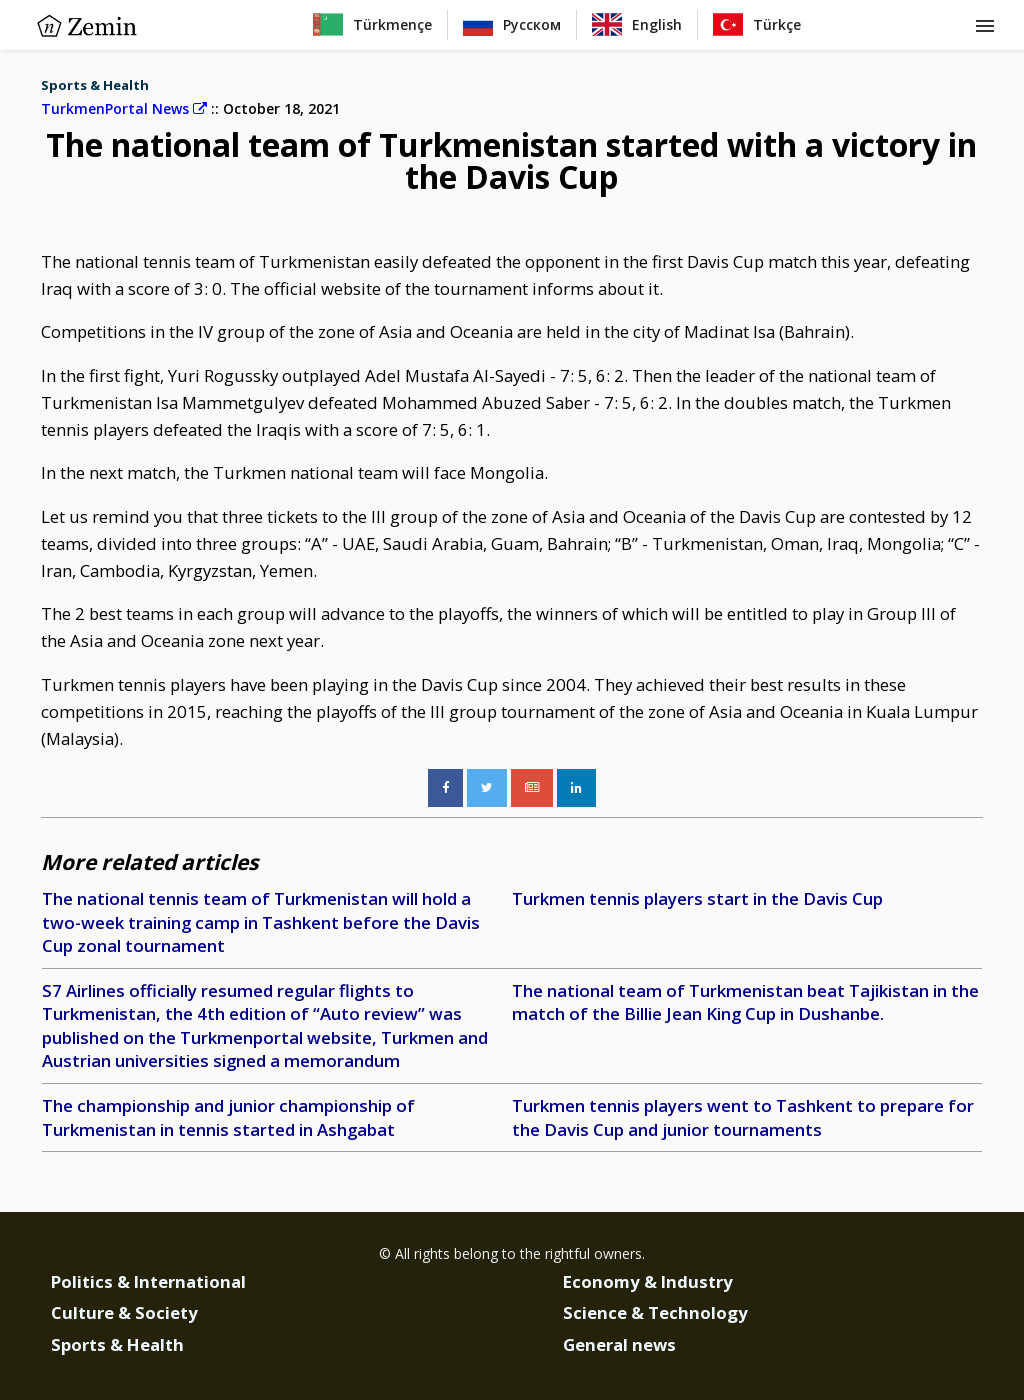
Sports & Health (95, 85)
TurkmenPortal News (124, 108)
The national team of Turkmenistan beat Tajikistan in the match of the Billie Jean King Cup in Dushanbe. (745, 1002)
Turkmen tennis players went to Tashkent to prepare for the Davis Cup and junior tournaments (743, 1117)
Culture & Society (124, 1312)
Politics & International (148, 1281)
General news (619, 1344)
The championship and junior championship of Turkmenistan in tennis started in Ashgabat (228, 1117)
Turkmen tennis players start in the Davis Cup (697, 898)
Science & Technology (655, 1312)
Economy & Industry (648, 1281)
